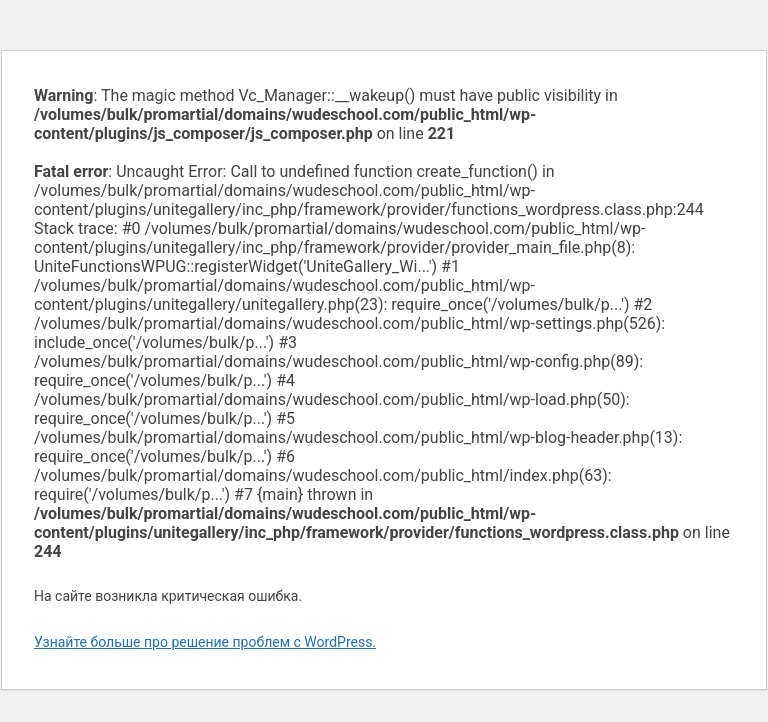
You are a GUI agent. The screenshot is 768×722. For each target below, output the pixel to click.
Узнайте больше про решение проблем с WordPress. (205, 642)
